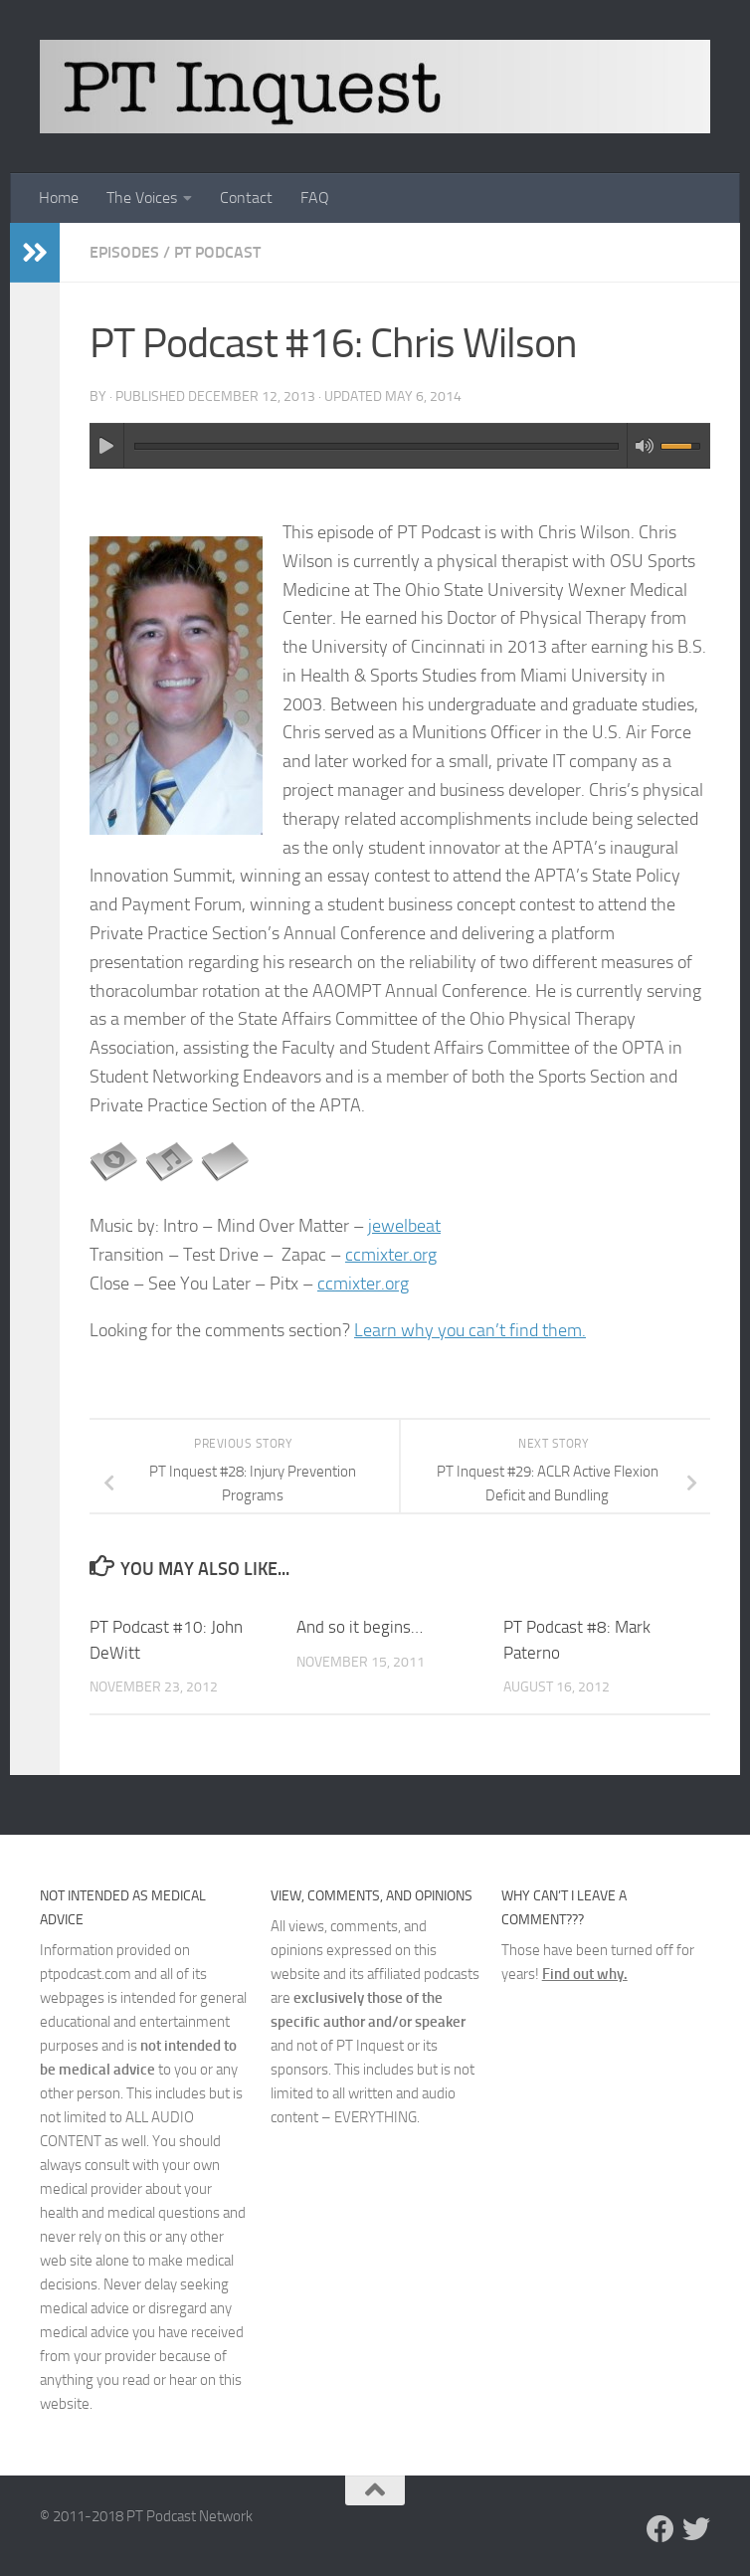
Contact (246, 197)
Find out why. (585, 1974)
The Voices (141, 197)
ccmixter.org (391, 1255)
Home (59, 197)
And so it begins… (359, 1627)
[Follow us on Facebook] (660, 2529)
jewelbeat (404, 1226)
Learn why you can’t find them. (470, 1330)
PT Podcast (217, 252)
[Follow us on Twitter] (696, 2529)
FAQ (314, 197)
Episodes (124, 252)
